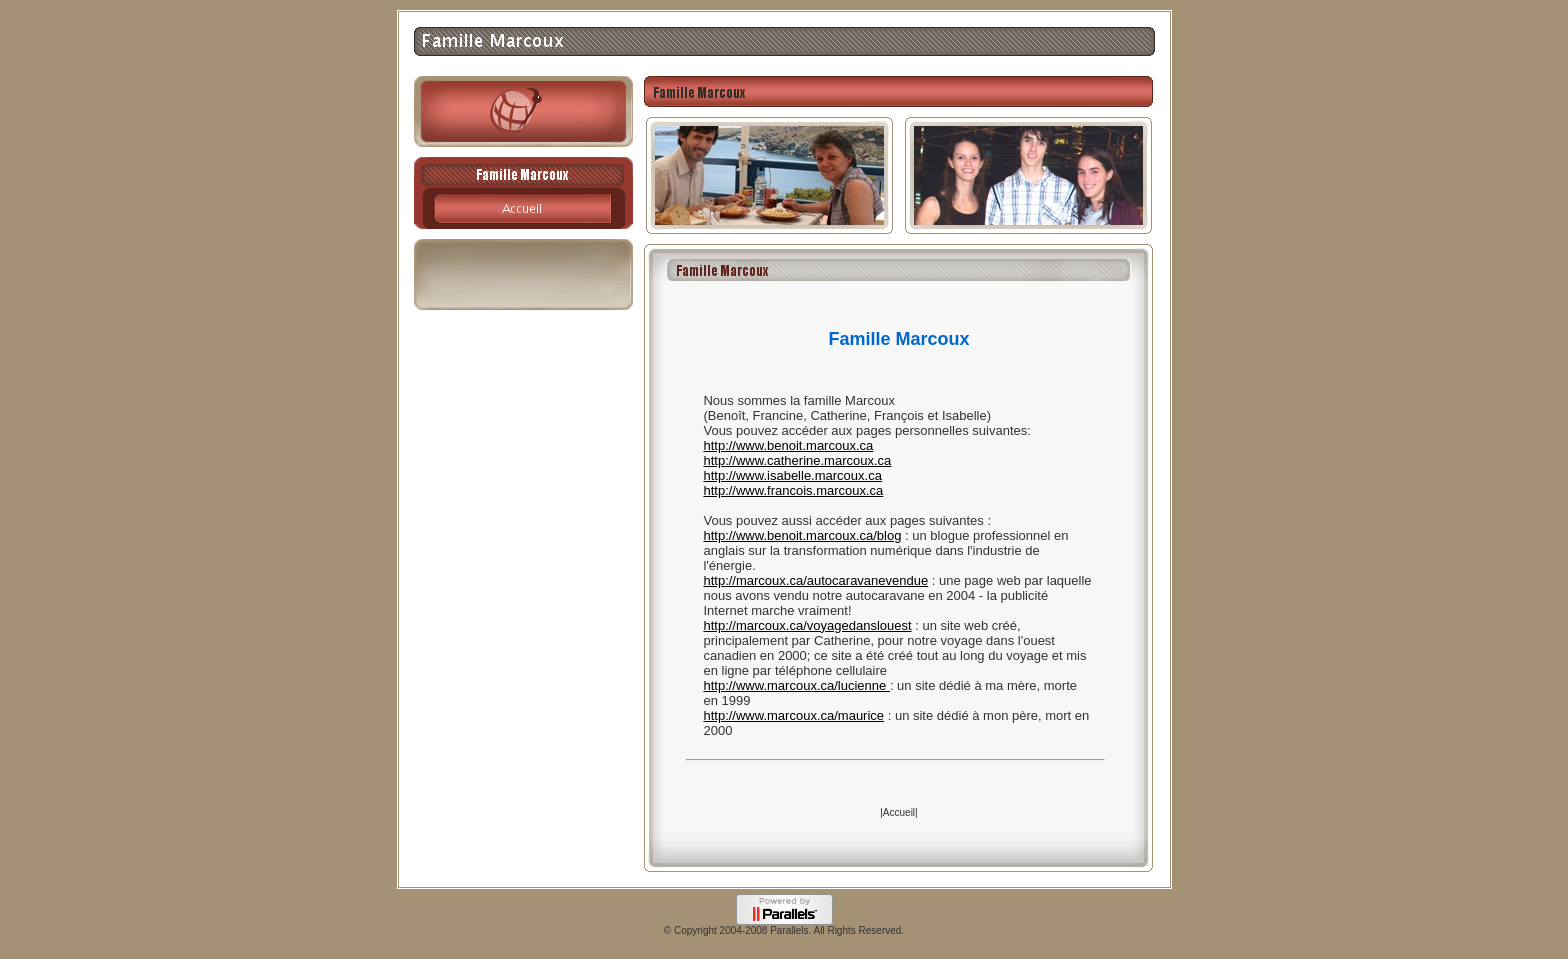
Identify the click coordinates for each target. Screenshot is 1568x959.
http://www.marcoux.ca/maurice (793, 715)
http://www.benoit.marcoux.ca (788, 445)
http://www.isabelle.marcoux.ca (792, 475)
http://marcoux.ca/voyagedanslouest (807, 625)
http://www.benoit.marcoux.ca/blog (802, 535)
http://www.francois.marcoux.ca (793, 490)
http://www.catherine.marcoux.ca (797, 460)
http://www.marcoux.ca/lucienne (796, 685)
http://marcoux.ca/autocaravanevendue (815, 580)
